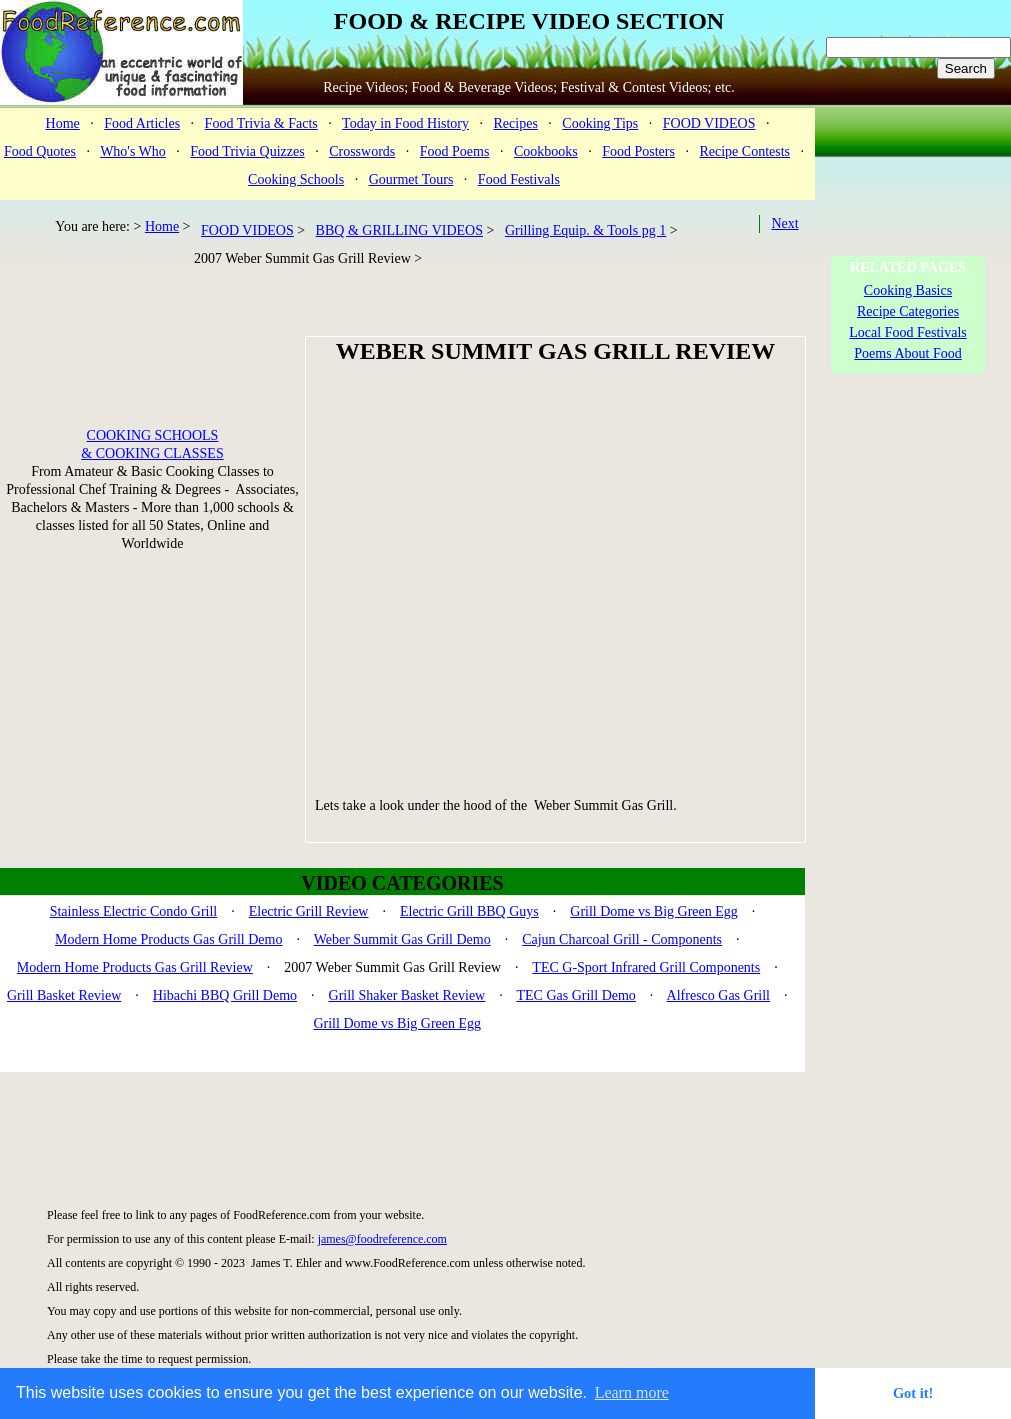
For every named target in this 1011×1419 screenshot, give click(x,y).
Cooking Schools (296, 179)
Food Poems (455, 151)
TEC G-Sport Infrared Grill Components (646, 967)
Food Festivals (519, 179)
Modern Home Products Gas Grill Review (135, 967)
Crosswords (362, 151)
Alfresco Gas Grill (718, 995)
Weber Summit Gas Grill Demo (402, 939)
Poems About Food (907, 353)
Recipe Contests (744, 151)
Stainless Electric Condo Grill (134, 911)
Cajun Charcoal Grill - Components (622, 939)
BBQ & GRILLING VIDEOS (399, 230)
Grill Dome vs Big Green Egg (654, 911)
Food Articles (142, 123)
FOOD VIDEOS (709, 123)
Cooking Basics (908, 290)
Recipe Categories (908, 311)
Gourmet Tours (411, 179)
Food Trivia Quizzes (247, 151)
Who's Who (133, 151)
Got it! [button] (913, 1393)
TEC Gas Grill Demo (575, 995)
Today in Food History (405, 123)
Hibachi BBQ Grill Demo (225, 995)
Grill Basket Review (64, 995)
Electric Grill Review (309, 911)
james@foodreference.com (382, 1239)
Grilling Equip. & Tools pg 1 (585, 230)
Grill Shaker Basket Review (407, 995)
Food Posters (638, 151)
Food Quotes (40, 151)
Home (63, 123)
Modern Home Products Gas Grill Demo (168, 939)
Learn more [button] (632, 1392)
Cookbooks (546, 151)
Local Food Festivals (907, 332)
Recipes (516, 123)
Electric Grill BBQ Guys (469, 911)
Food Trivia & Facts (261, 123)
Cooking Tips (600, 123)
